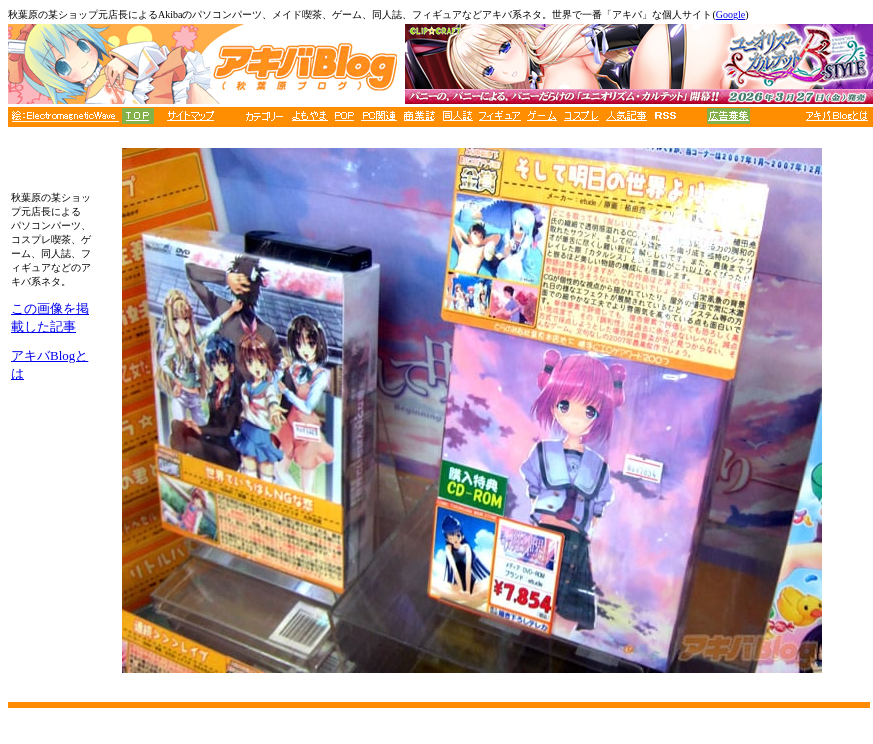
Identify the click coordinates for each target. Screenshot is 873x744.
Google (730, 14)
